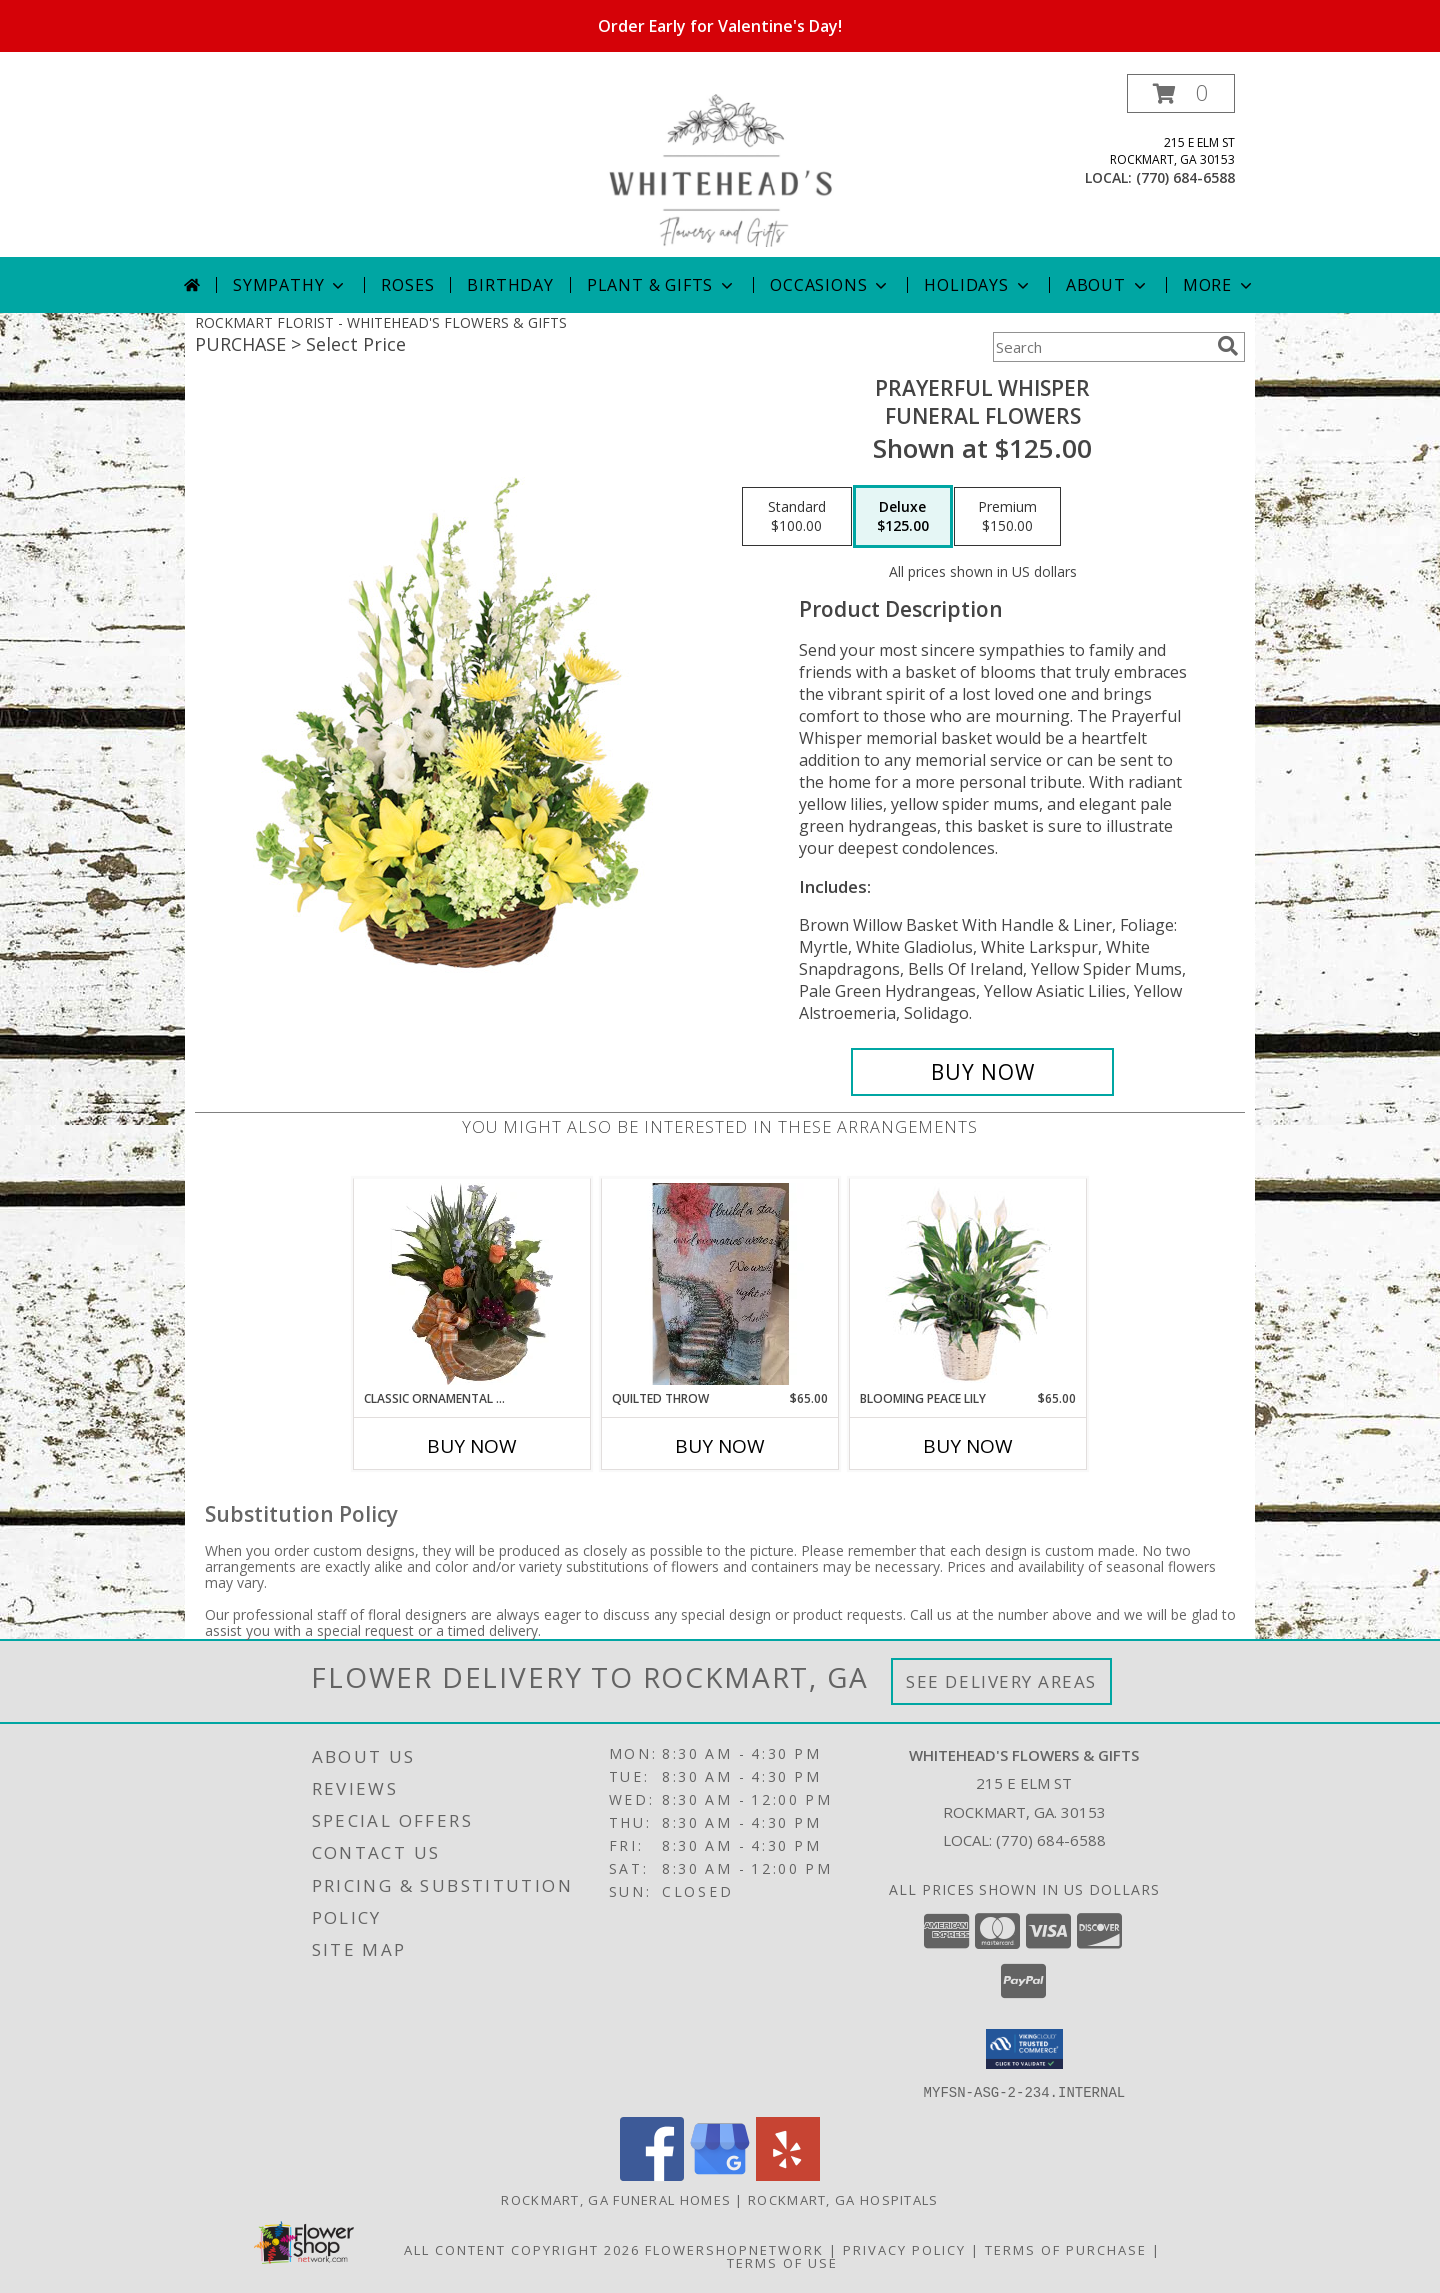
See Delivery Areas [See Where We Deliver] (1001, 1681)
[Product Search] (1101, 347)
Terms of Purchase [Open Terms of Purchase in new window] (1066, 2249)
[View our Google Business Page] (720, 2174)
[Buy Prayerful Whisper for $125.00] (982, 1072)
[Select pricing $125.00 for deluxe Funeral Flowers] (903, 517)
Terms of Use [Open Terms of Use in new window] (782, 2262)
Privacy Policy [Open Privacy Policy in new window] (904, 2249)
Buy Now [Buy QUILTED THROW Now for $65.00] (720, 1446)
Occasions (830, 285)
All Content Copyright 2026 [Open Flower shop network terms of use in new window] (522, 2249)
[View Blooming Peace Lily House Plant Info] (968, 1284)
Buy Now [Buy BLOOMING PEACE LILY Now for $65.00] (968, 1446)
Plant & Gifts (662, 285)
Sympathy (290, 285)
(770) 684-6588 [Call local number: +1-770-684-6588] (1185, 177)
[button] (1181, 93)
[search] (1228, 346)
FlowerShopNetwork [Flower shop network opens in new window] (734, 2249)
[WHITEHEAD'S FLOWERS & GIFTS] (720, 165)
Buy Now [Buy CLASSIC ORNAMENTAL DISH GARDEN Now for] (472, 1446)
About (1108, 285)
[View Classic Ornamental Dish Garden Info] (472, 1284)
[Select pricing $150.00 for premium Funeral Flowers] (1007, 517)
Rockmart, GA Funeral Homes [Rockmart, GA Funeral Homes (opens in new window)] (616, 2199)
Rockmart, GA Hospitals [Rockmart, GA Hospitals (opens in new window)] (843, 2199)
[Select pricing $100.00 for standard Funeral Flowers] (797, 517)
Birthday (510, 285)
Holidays (978, 285)
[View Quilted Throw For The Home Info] (720, 1284)
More (1219, 285)
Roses (407, 285)
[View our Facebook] (652, 2174)
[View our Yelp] (788, 2174)
